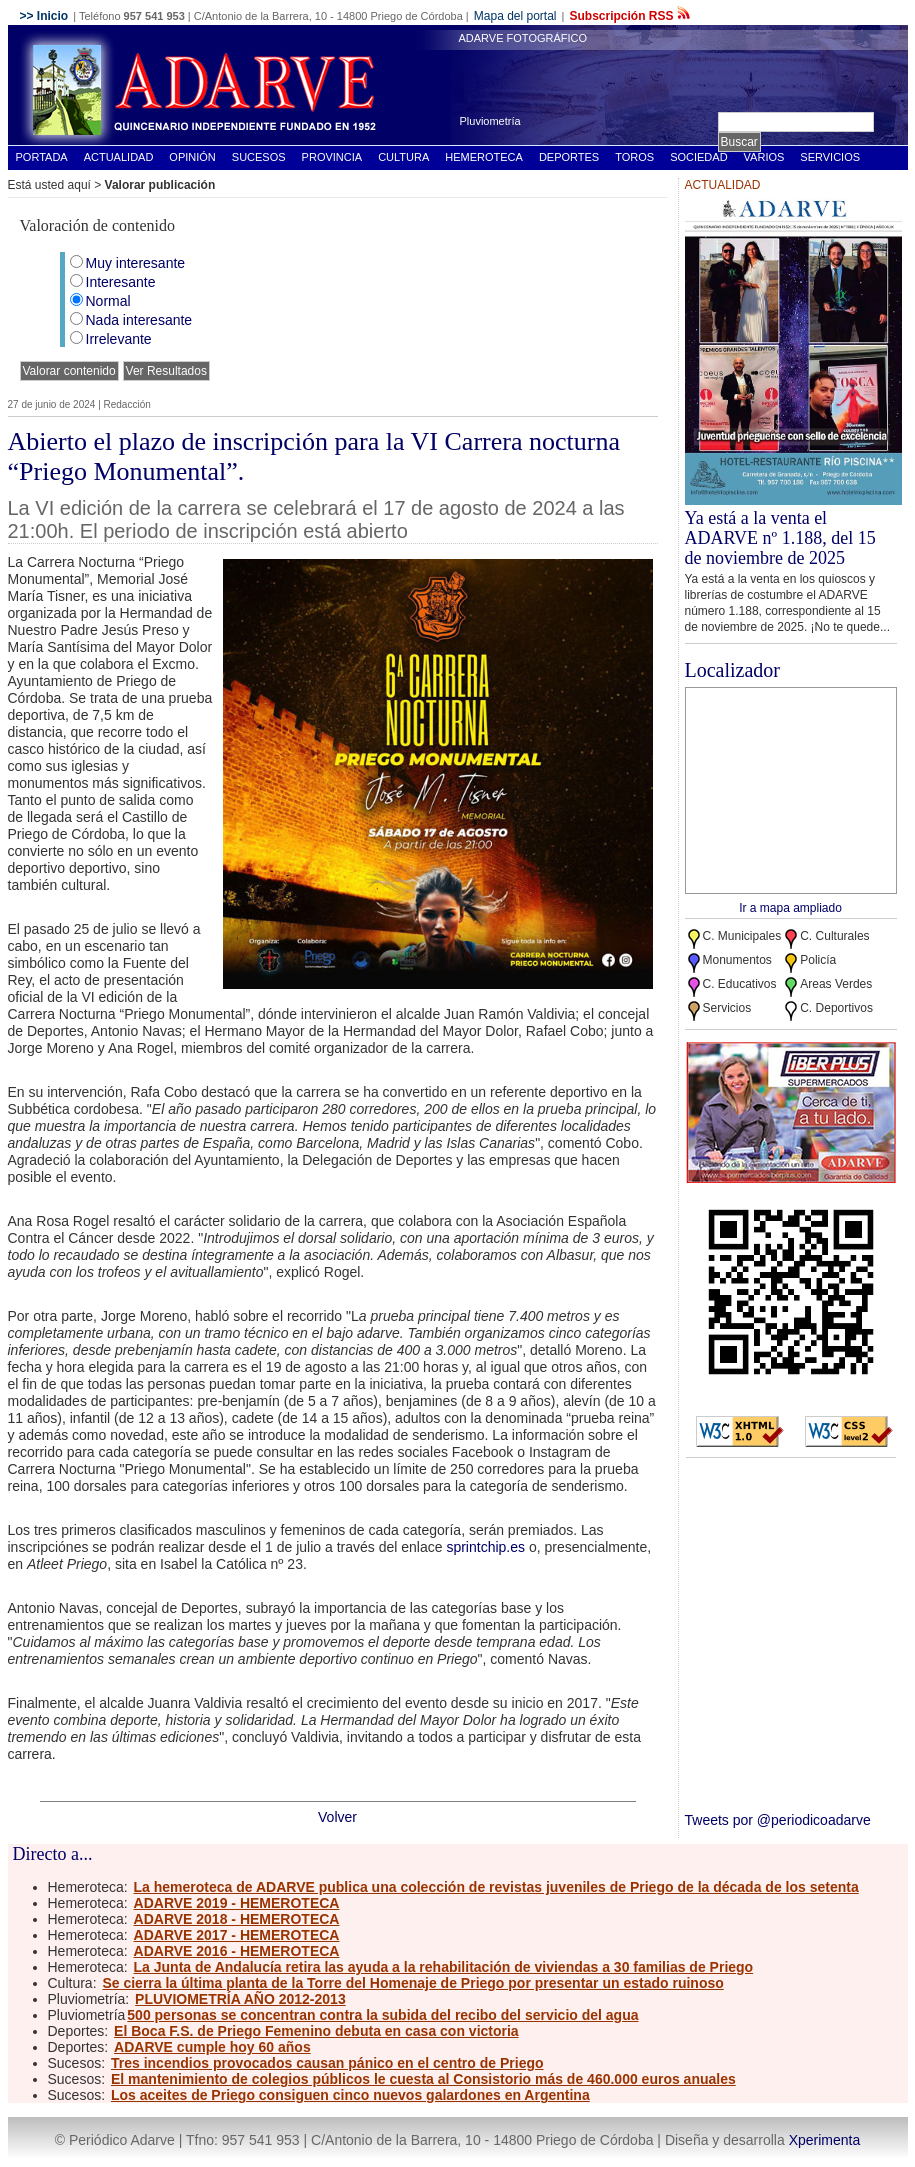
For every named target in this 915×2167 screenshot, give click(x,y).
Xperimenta (825, 2140)
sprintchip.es (485, 1547)
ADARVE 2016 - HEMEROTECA (237, 1951)
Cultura (403, 157)
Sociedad (698, 157)
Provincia (332, 157)
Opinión (192, 157)
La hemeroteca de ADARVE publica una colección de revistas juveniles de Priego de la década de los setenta (496, 1887)
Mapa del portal (515, 16)
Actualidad (119, 157)
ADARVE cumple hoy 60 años (212, 2047)
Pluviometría (490, 121)
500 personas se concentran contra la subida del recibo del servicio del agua (382, 2015)
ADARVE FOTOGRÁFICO (523, 38)
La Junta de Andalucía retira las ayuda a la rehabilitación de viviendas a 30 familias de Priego (444, 1967)
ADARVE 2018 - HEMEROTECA (237, 1919)
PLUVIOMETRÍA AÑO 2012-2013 (240, 1999)
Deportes (569, 157)
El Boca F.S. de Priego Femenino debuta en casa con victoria (316, 2031)
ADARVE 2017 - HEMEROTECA (237, 1935)
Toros (634, 157)
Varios (764, 157)
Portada (42, 157)
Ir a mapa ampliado (790, 908)
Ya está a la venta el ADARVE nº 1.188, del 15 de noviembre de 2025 (780, 538)
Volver (337, 1817)
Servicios (830, 157)
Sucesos (259, 157)
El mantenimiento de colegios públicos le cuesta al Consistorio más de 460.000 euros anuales (423, 2079)
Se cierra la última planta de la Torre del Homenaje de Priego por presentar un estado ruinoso (412, 1983)
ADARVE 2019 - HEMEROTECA (237, 1903)
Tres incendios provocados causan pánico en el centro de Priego (327, 2063)
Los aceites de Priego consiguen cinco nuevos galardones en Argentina (350, 2095)
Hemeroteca (484, 157)
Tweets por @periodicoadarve (778, 1820)
